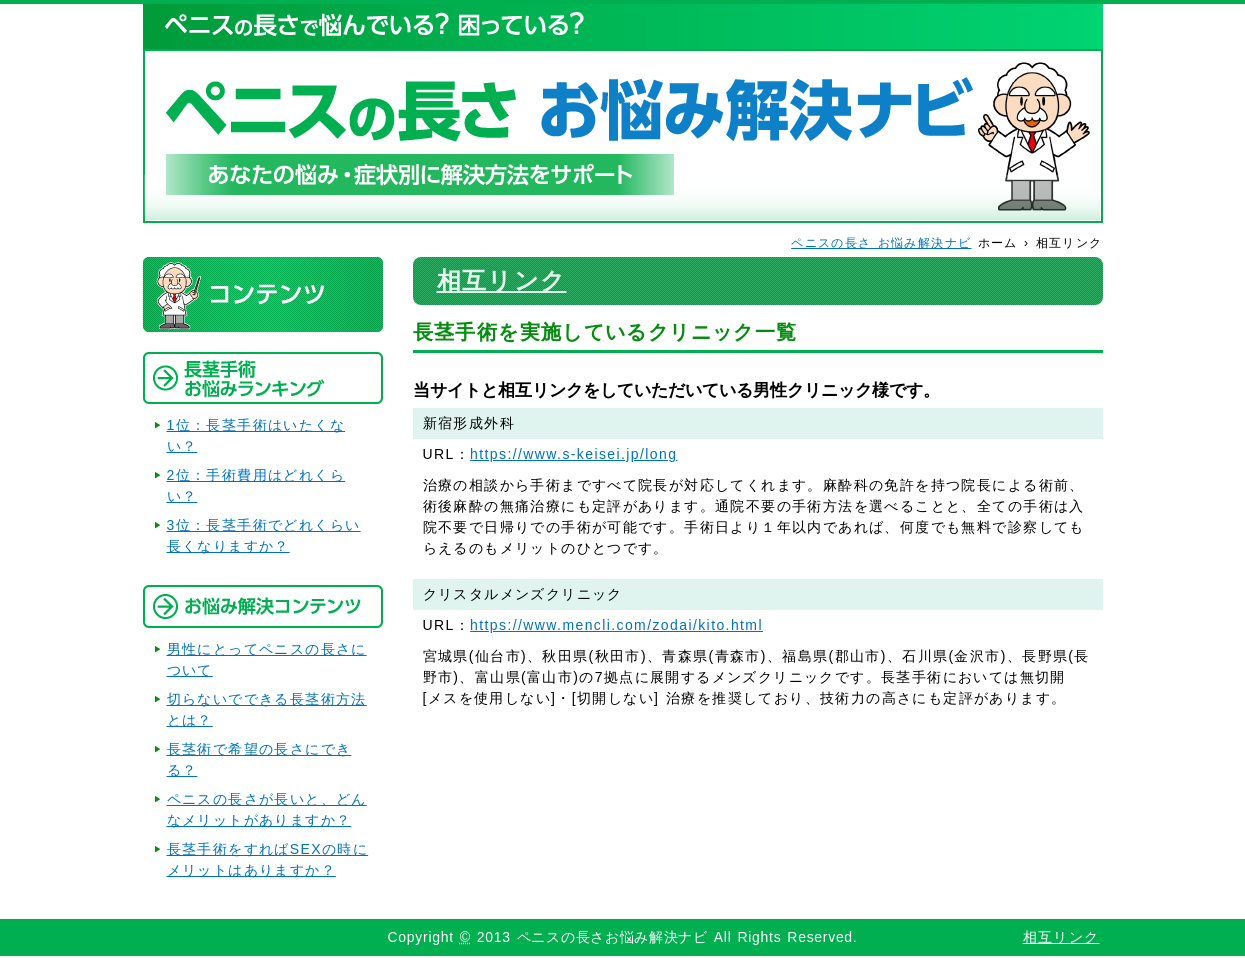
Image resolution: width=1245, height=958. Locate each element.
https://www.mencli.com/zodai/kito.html (616, 625)
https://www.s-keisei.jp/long (573, 454)
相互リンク (502, 280)
